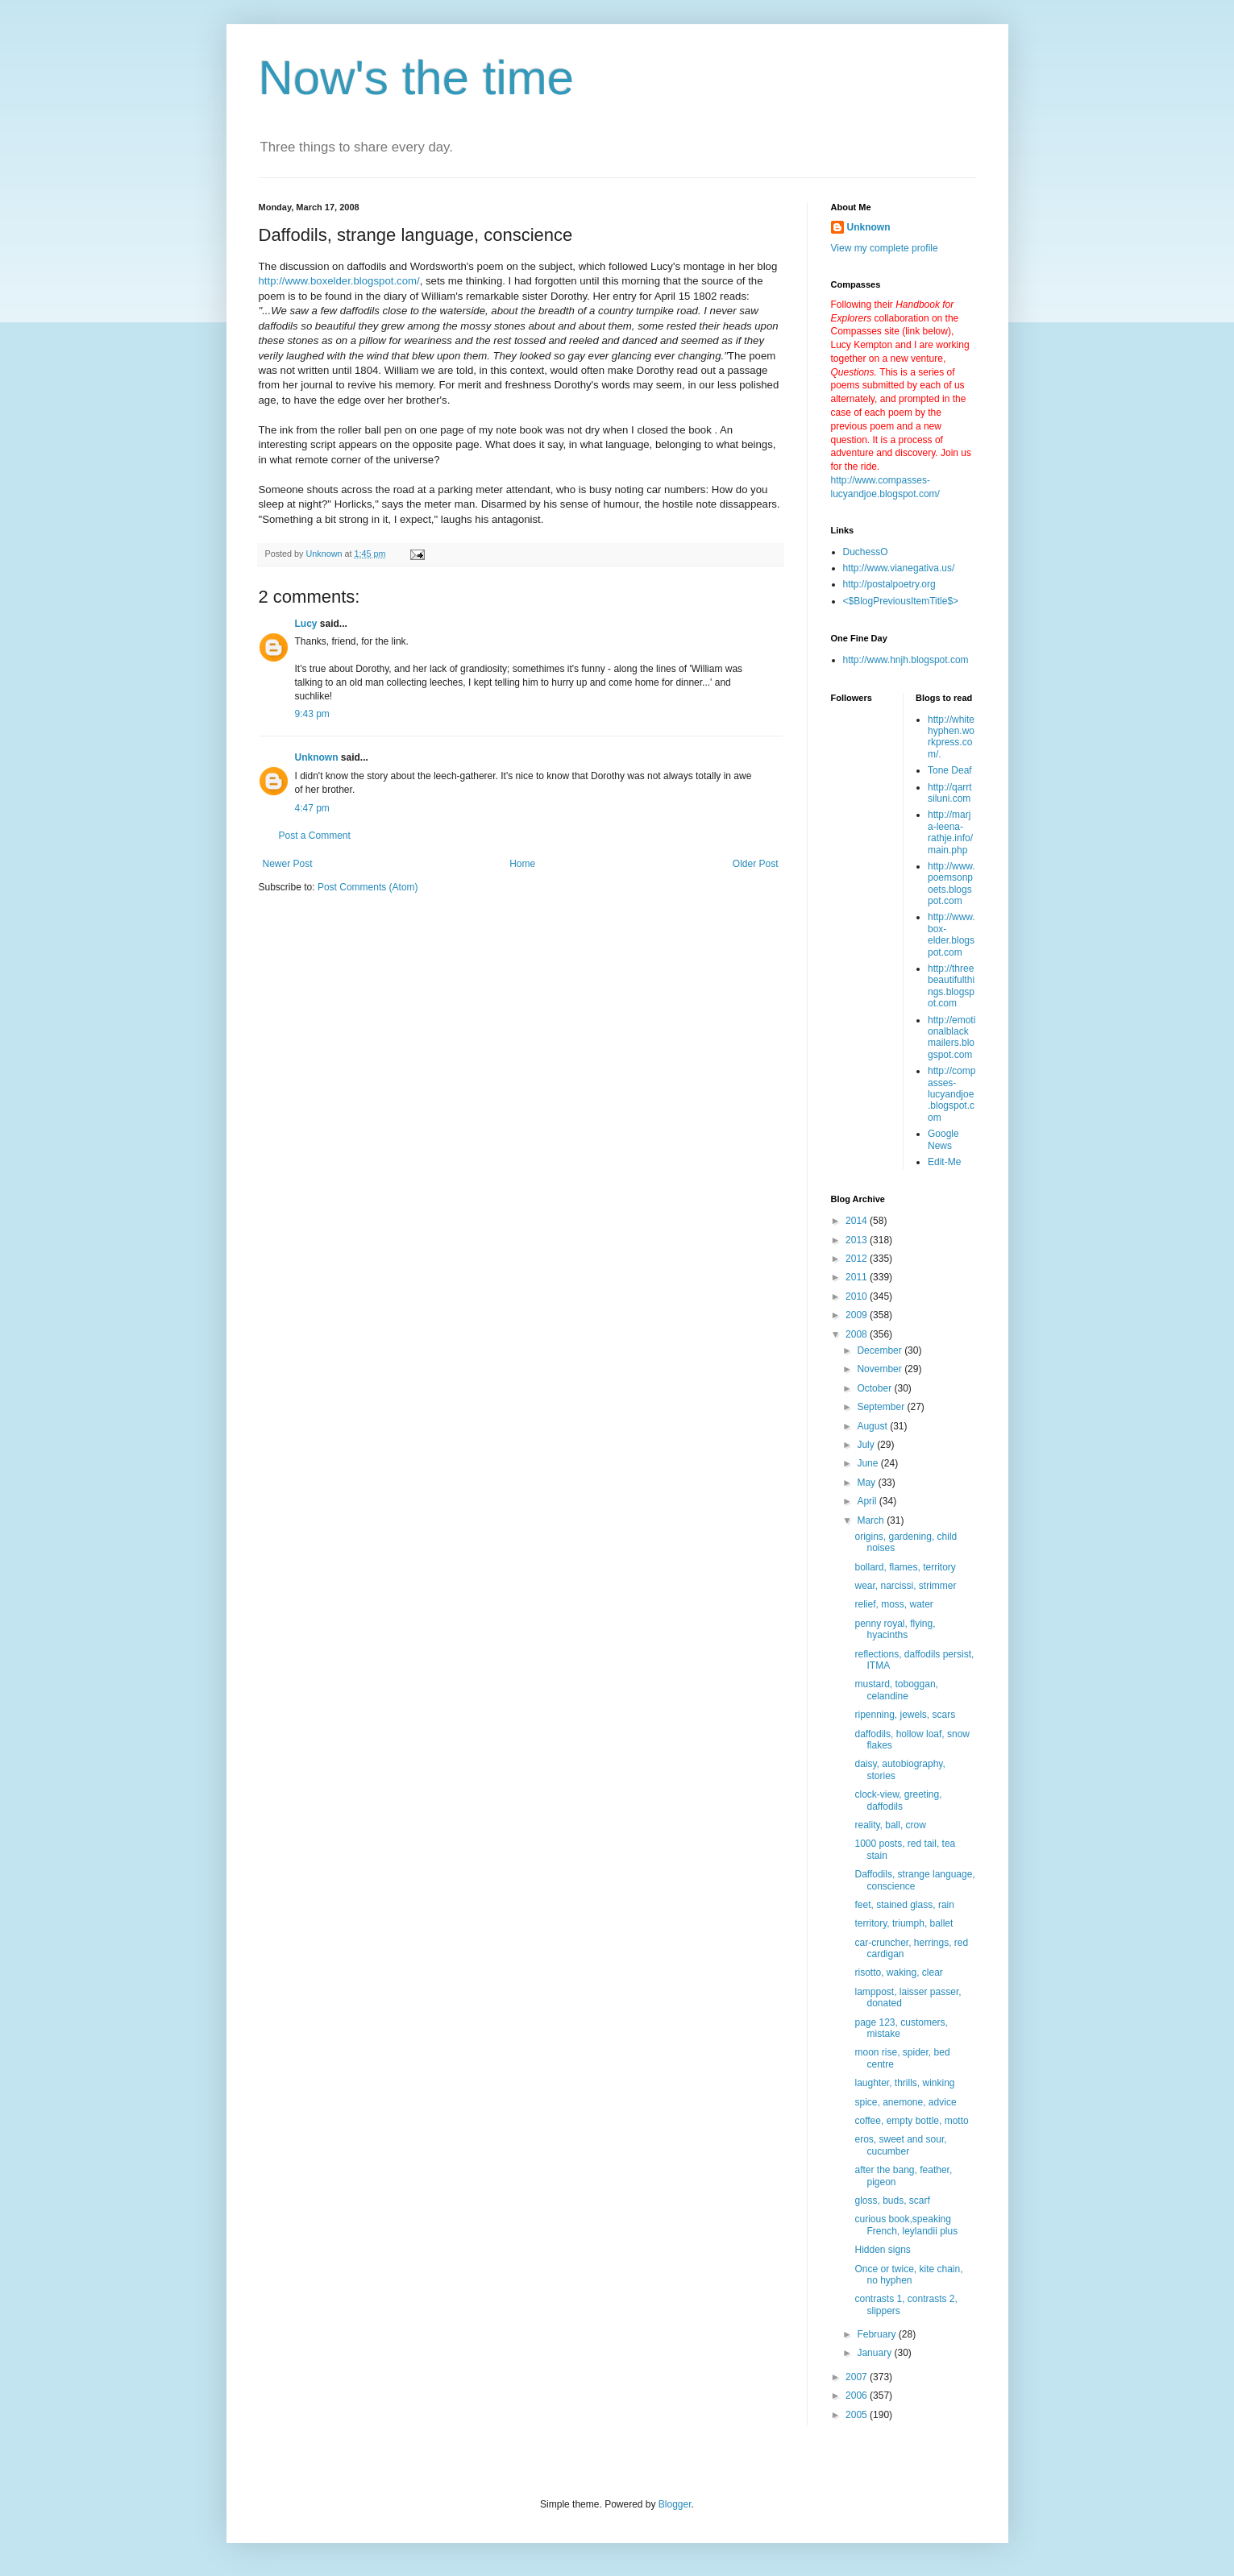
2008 (858, 1334)
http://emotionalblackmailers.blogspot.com (951, 1037)
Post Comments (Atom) (368, 887)
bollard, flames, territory (904, 1567)
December (880, 1350)
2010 (858, 1296)
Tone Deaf (950, 770)
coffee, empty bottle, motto (911, 2120)
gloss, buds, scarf (891, 2200)
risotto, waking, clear (898, 1972)
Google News (943, 1139)
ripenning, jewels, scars (904, 1714)
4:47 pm (312, 808)
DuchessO (865, 552)
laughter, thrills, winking (904, 2083)
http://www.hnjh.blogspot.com (906, 660)
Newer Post (288, 863)
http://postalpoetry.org (889, 584)
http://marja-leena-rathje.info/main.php (950, 832)
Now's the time (417, 78)
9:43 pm (312, 714)
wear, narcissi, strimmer (905, 1585)
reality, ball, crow (889, 1825)
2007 (858, 2377)
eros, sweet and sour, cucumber (900, 2145)
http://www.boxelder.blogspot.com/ (339, 281)
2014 (858, 1220)
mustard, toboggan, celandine (895, 1689)
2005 (858, 2414)
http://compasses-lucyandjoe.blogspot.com (951, 1094)
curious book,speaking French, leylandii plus (906, 2224)
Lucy (306, 623)
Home (522, 863)
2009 (858, 1315)
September (882, 1406)
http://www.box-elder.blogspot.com (951, 934)
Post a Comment (315, 835)
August (873, 1426)
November (880, 1369)
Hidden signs (882, 2249)
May (867, 1482)
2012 (858, 1258)
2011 (858, 1277)
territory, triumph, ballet (903, 1923)
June (868, 1463)
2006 (858, 2395)
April (868, 1501)
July (867, 1444)
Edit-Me (944, 1162)
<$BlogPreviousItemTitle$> (901, 601)
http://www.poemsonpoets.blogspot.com (951, 883)
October (875, 1388)
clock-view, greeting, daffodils (897, 1800)
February (877, 2334)
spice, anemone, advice (905, 2102)
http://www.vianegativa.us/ (899, 568)
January (875, 2352)
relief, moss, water (893, 1604)
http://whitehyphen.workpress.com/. (951, 737)
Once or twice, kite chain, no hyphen (908, 2274)
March (872, 1520)
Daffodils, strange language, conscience (914, 1880)
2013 (858, 1240)
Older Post (756, 863)
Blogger (675, 2504)
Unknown (317, 757)
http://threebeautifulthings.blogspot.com (951, 986)
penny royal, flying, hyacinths (894, 1629)
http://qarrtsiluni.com (950, 793)
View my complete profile (884, 248)
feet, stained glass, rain (904, 1904)
